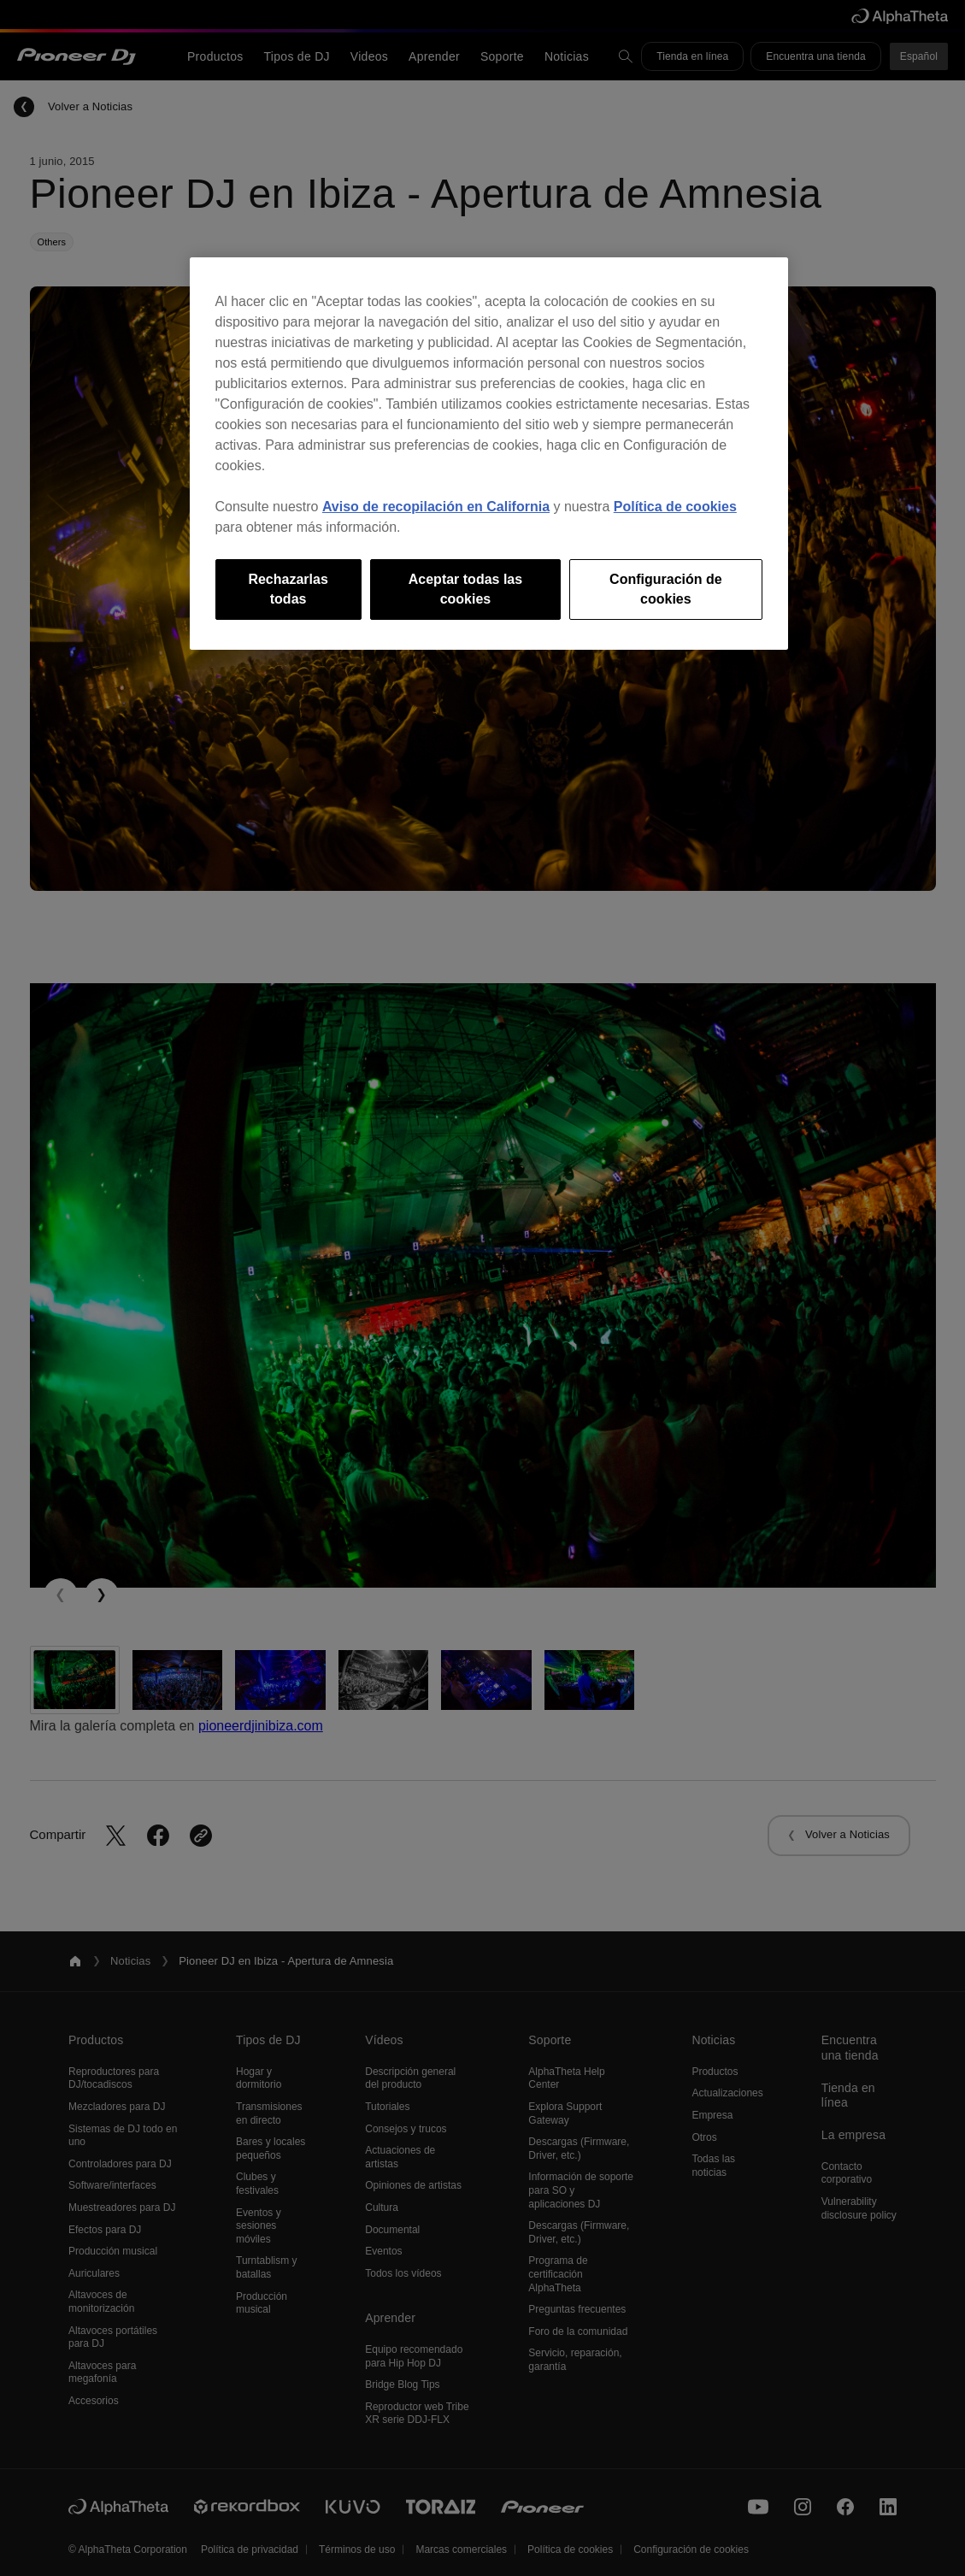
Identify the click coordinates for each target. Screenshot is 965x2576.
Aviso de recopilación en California (436, 506)
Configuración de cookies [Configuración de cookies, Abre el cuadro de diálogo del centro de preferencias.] (665, 588)
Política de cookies (675, 506)
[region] (489, 453)
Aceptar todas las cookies (465, 588)
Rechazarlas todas (287, 588)
